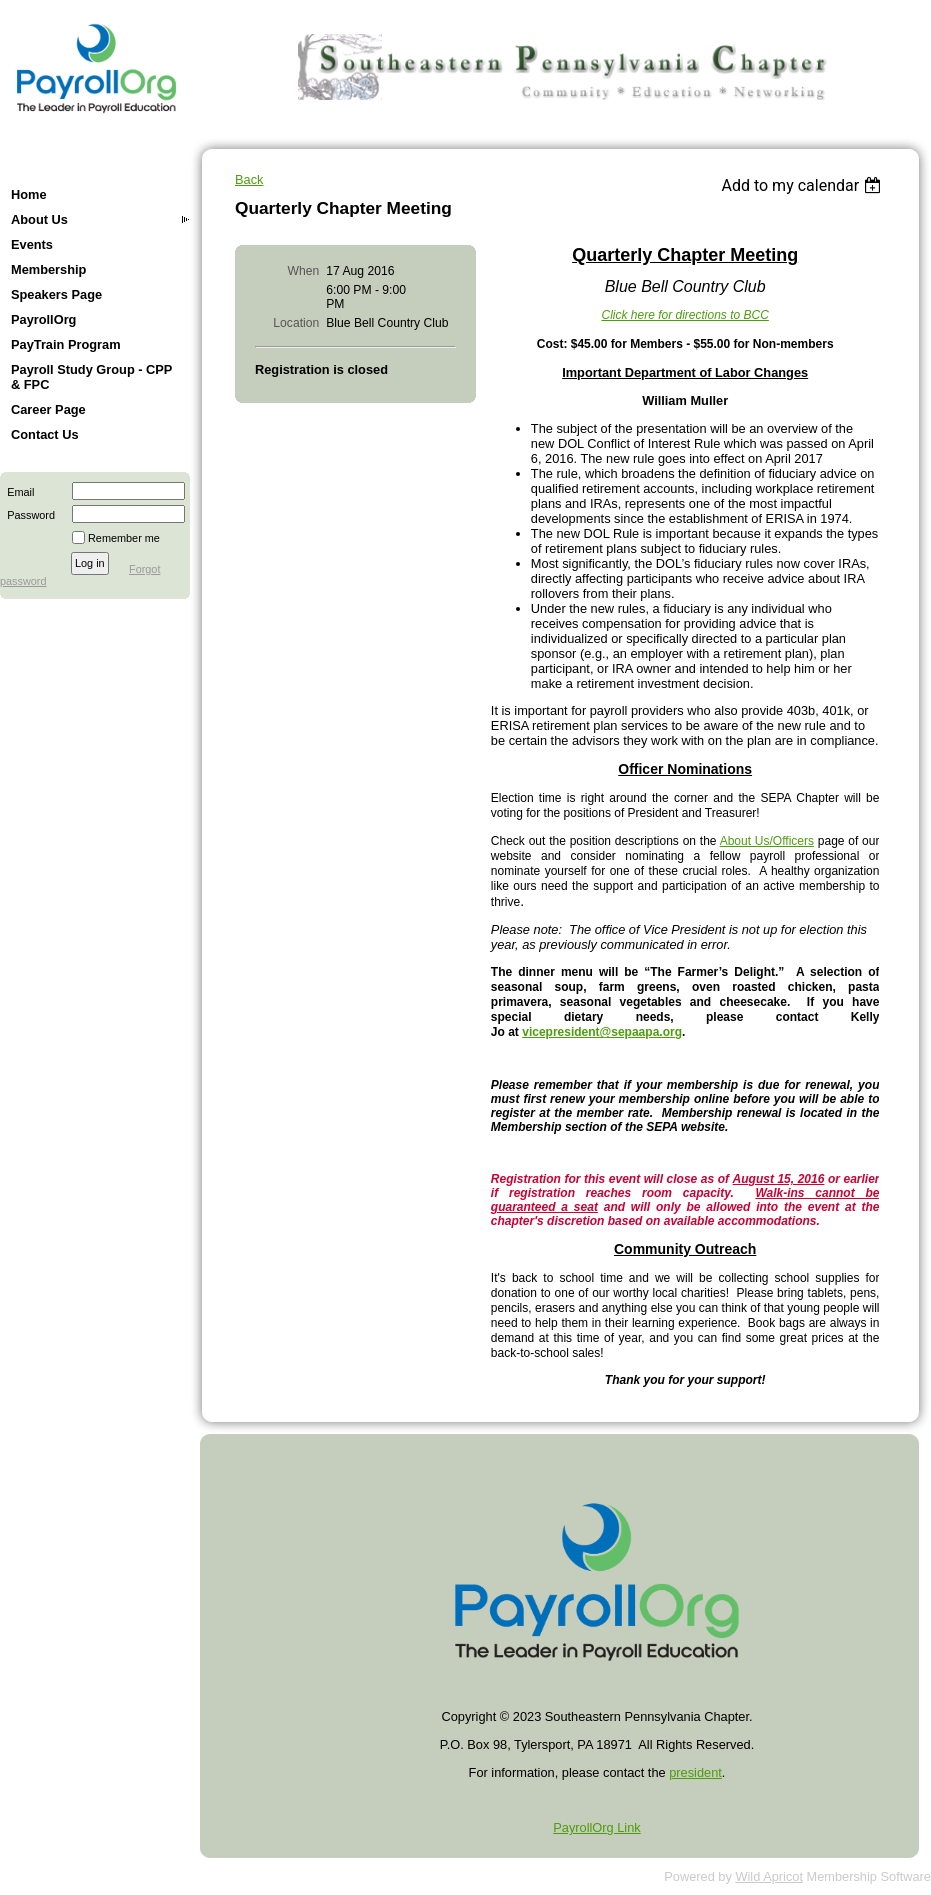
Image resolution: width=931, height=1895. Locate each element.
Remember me (124, 538)
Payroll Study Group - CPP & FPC (91, 377)
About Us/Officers (767, 841)
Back (249, 179)
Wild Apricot (769, 1876)
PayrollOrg (43, 319)
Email (17, 492)
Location (296, 323)
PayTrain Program (66, 344)
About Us (39, 219)
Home (29, 194)
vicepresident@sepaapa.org (602, 1032)
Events (32, 244)
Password (27, 515)
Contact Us (45, 434)
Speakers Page (56, 294)
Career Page (48, 409)
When (304, 271)
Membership (48, 269)
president (695, 1772)
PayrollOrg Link (596, 1827)
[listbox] (803, 185)
